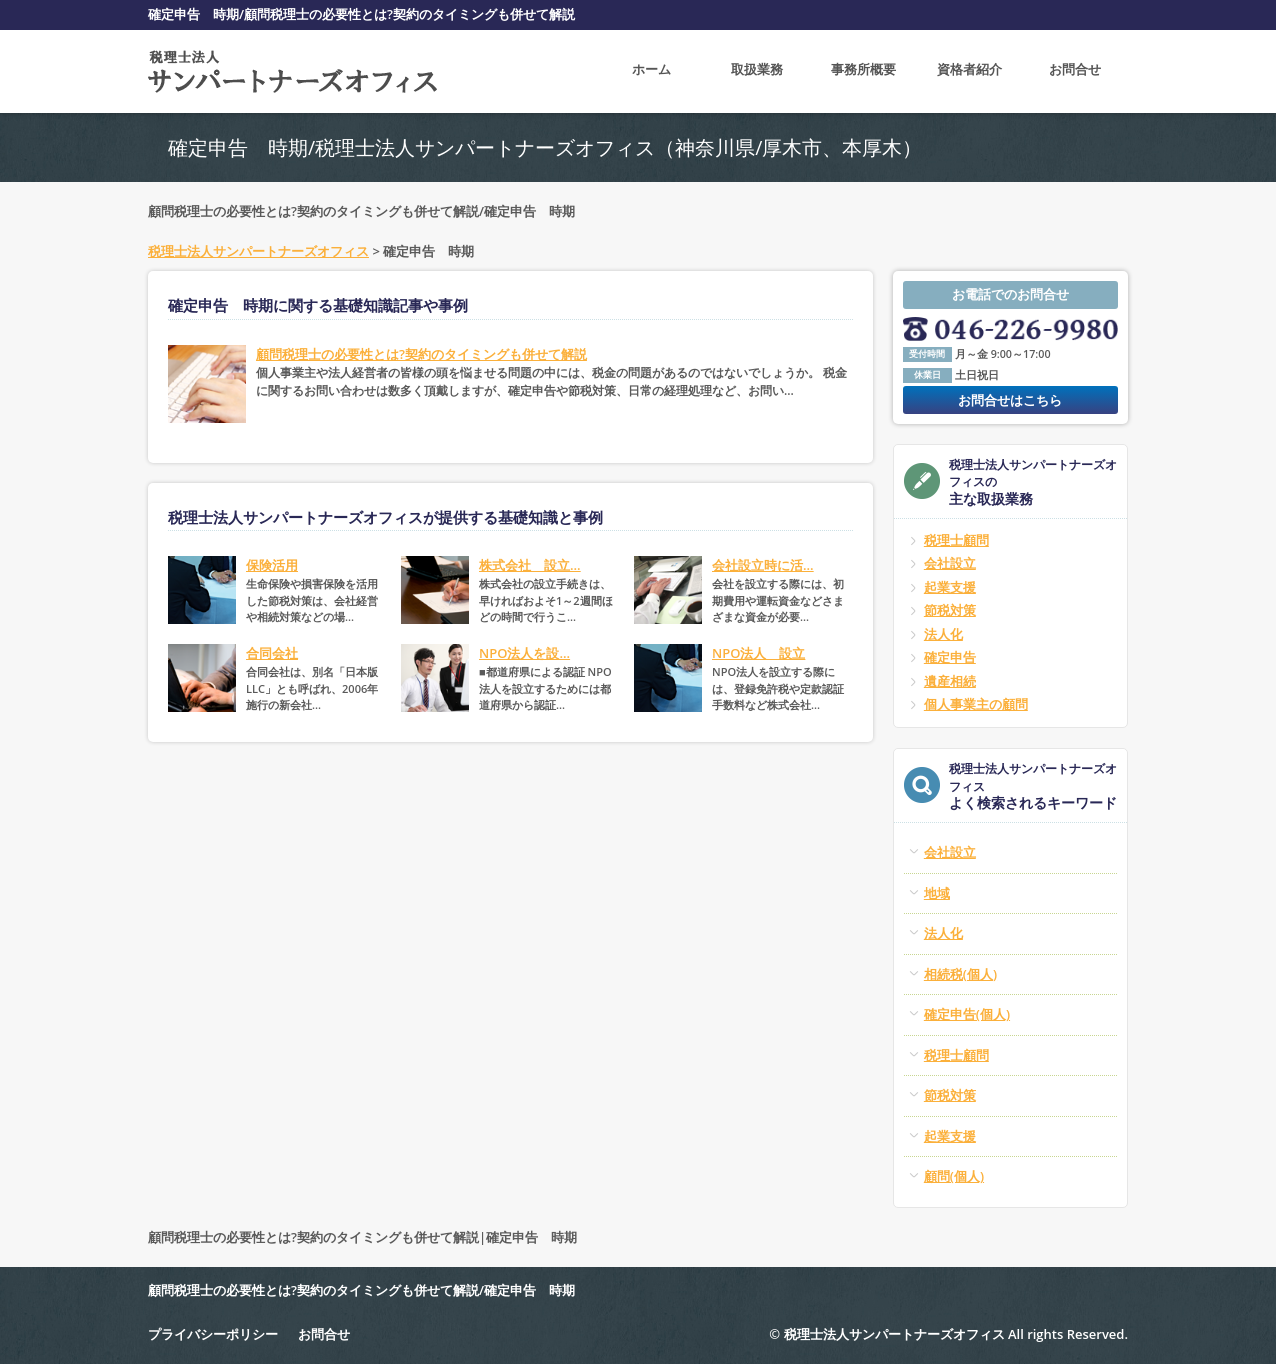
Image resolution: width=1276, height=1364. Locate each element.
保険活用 (272, 565)
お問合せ (1075, 71)
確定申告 (950, 657)
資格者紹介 (969, 71)
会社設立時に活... (763, 565)
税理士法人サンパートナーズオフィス (258, 251)
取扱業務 (757, 71)
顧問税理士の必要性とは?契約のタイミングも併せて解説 (421, 354)
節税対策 (950, 610)
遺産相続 (950, 681)
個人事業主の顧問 (976, 704)
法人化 (943, 634)
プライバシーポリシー (213, 1334)
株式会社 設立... (530, 565)
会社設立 (950, 563)
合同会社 (272, 653)
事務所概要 (863, 71)
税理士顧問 (956, 540)
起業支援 (950, 587)
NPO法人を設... (524, 653)
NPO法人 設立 (758, 653)
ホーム (651, 71)
